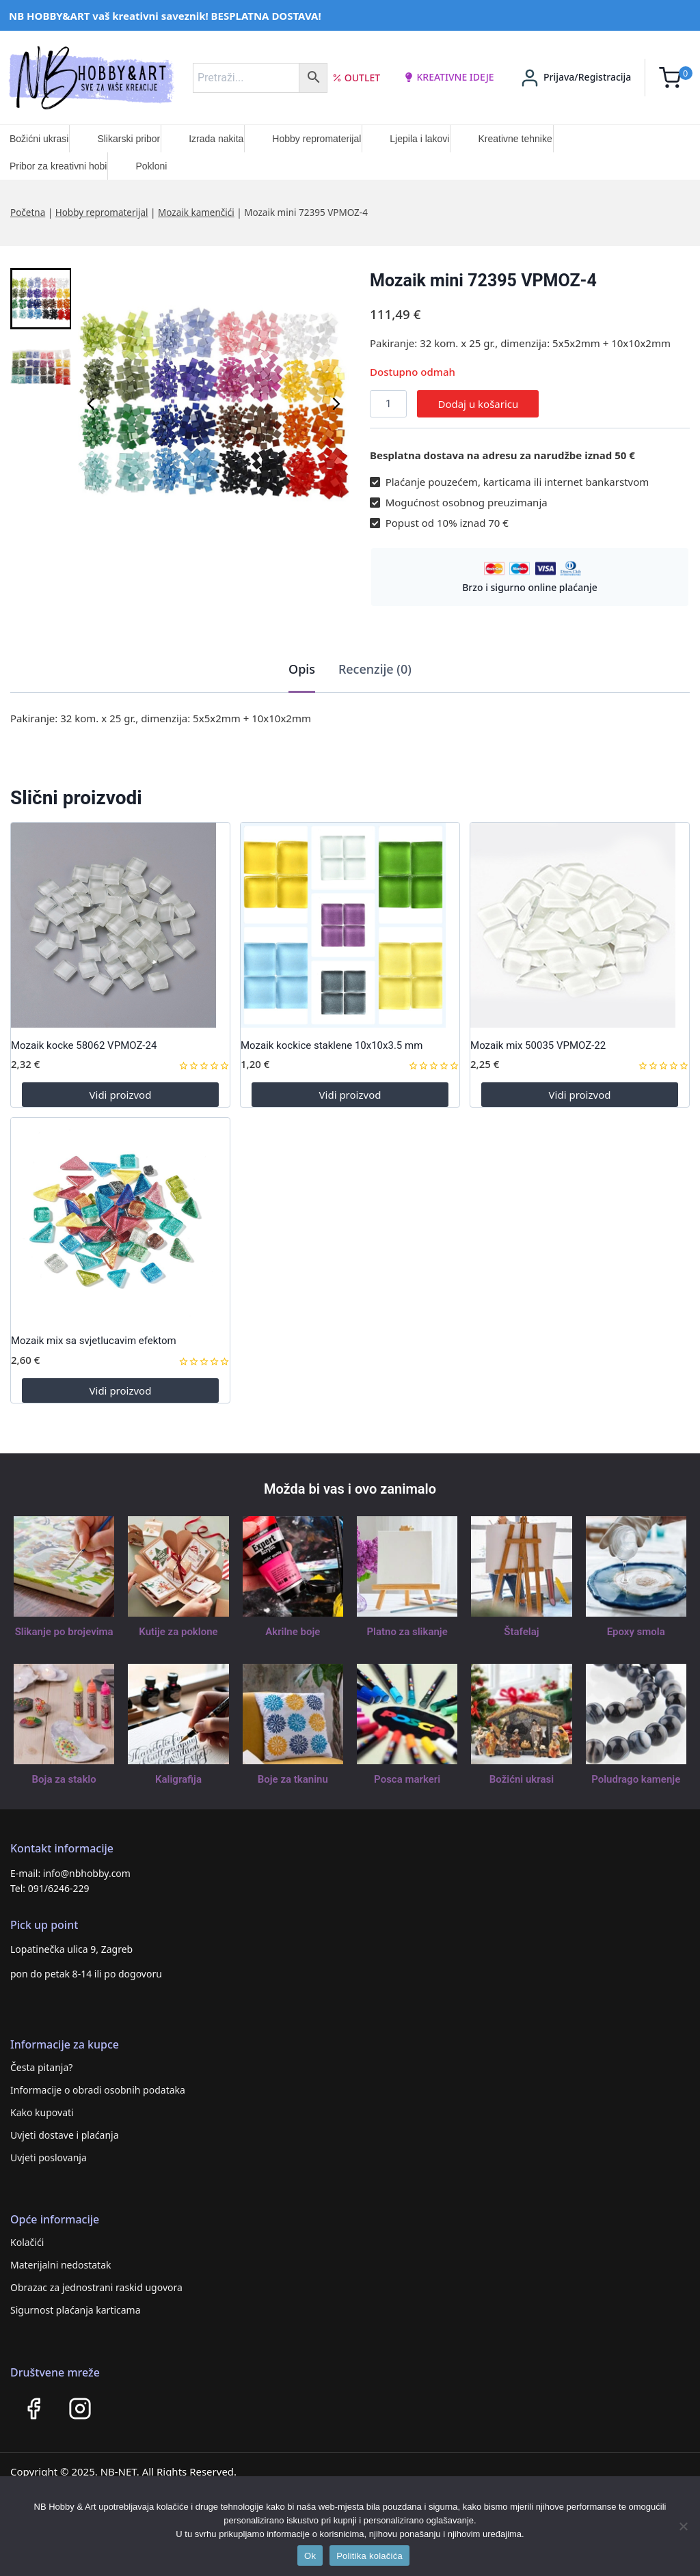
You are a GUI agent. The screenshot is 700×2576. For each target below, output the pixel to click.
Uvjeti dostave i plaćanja (64, 2134)
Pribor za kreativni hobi (58, 166)
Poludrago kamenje (635, 1779)
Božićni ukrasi (39, 138)
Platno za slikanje (406, 1632)
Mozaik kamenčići (196, 212)
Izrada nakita (216, 138)
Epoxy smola (636, 1632)
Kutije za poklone (178, 1632)
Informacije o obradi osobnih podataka (97, 2089)
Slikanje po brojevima (64, 1632)
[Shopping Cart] (675, 77)
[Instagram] (80, 2408)
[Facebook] (33, 2408)
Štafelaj (521, 1632)
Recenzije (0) (375, 669)
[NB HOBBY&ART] (91, 77)
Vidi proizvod (121, 1094)
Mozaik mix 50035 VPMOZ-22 (538, 1045)
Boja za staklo (64, 1779)
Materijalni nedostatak (60, 2264)
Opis (301, 669)
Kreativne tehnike (515, 138)
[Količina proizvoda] (388, 403)
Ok (310, 2556)
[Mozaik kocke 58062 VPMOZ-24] (120, 925)
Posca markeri (407, 1779)
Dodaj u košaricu (478, 404)
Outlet (356, 77)
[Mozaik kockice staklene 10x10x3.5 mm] (350, 925)
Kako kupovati (42, 2112)
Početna (27, 212)
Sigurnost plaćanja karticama (75, 2309)
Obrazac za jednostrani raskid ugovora (96, 2287)
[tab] (301, 670)
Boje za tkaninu (293, 1779)
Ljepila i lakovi (419, 138)
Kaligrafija (178, 1779)
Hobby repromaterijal (316, 138)
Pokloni (151, 166)
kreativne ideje (449, 76)
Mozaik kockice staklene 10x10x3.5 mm (331, 1045)
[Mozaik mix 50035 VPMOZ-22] (579, 925)
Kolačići (27, 2242)
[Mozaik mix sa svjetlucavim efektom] (120, 1220)
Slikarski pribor (128, 138)
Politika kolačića (369, 2556)
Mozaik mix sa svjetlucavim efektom (93, 1340)
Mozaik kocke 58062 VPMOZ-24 (84, 1045)
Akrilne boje (292, 1632)
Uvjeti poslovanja (48, 2157)
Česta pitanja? (41, 2067)
